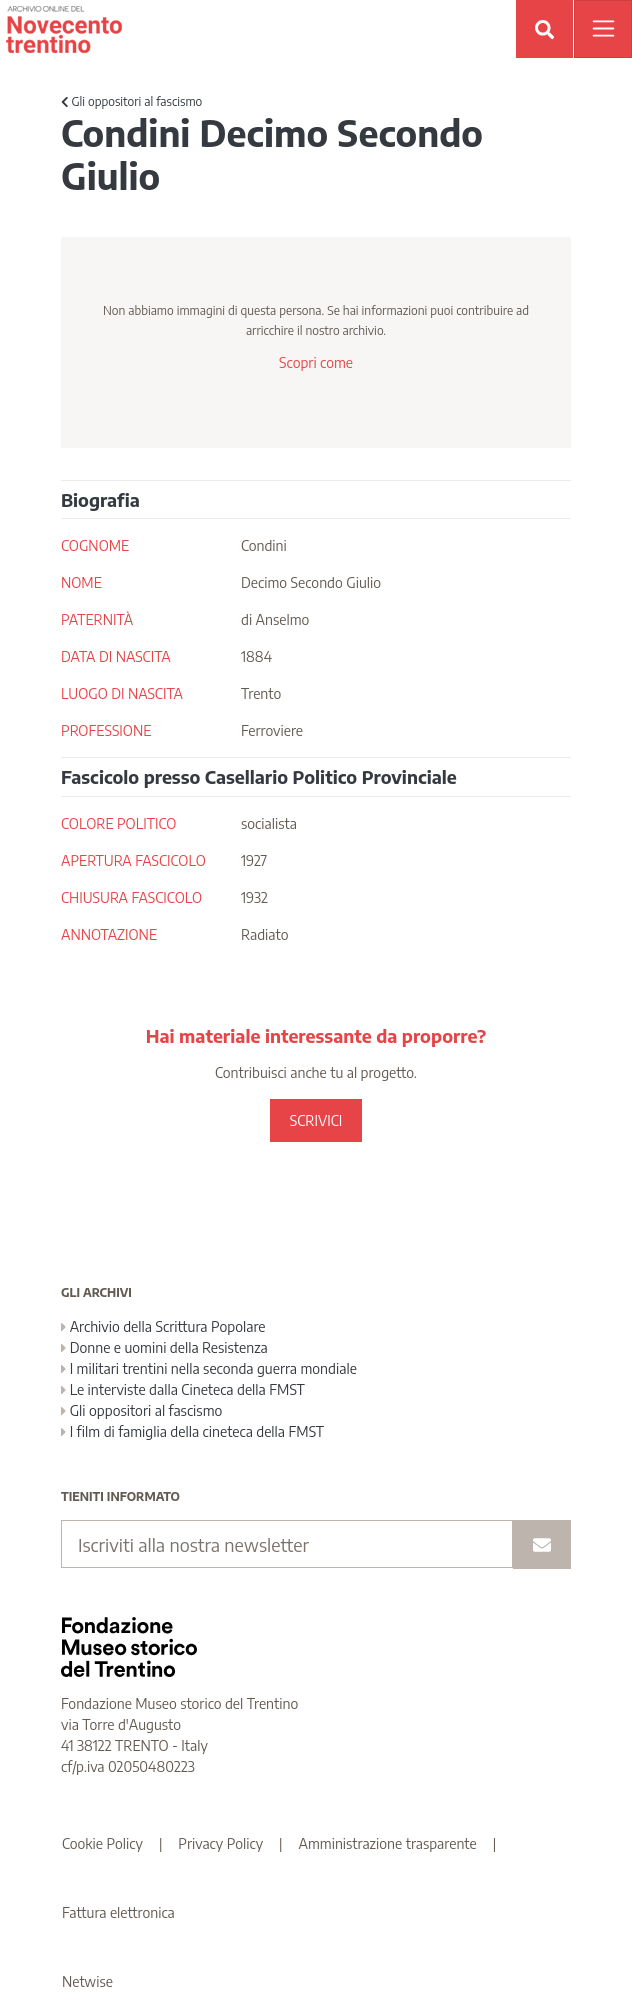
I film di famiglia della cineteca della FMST (192, 1431)
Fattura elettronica (118, 1912)
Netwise (87, 1981)
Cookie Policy (102, 1843)
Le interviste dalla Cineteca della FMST (183, 1389)
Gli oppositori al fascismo (131, 101)
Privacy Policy (220, 1843)
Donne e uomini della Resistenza (164, 1347)
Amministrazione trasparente (388, 1843)
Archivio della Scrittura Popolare (163, 1326)
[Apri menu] (603, 29)
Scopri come (316, 362)
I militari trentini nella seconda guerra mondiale (209, 1368)
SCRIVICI (316, 1120)
